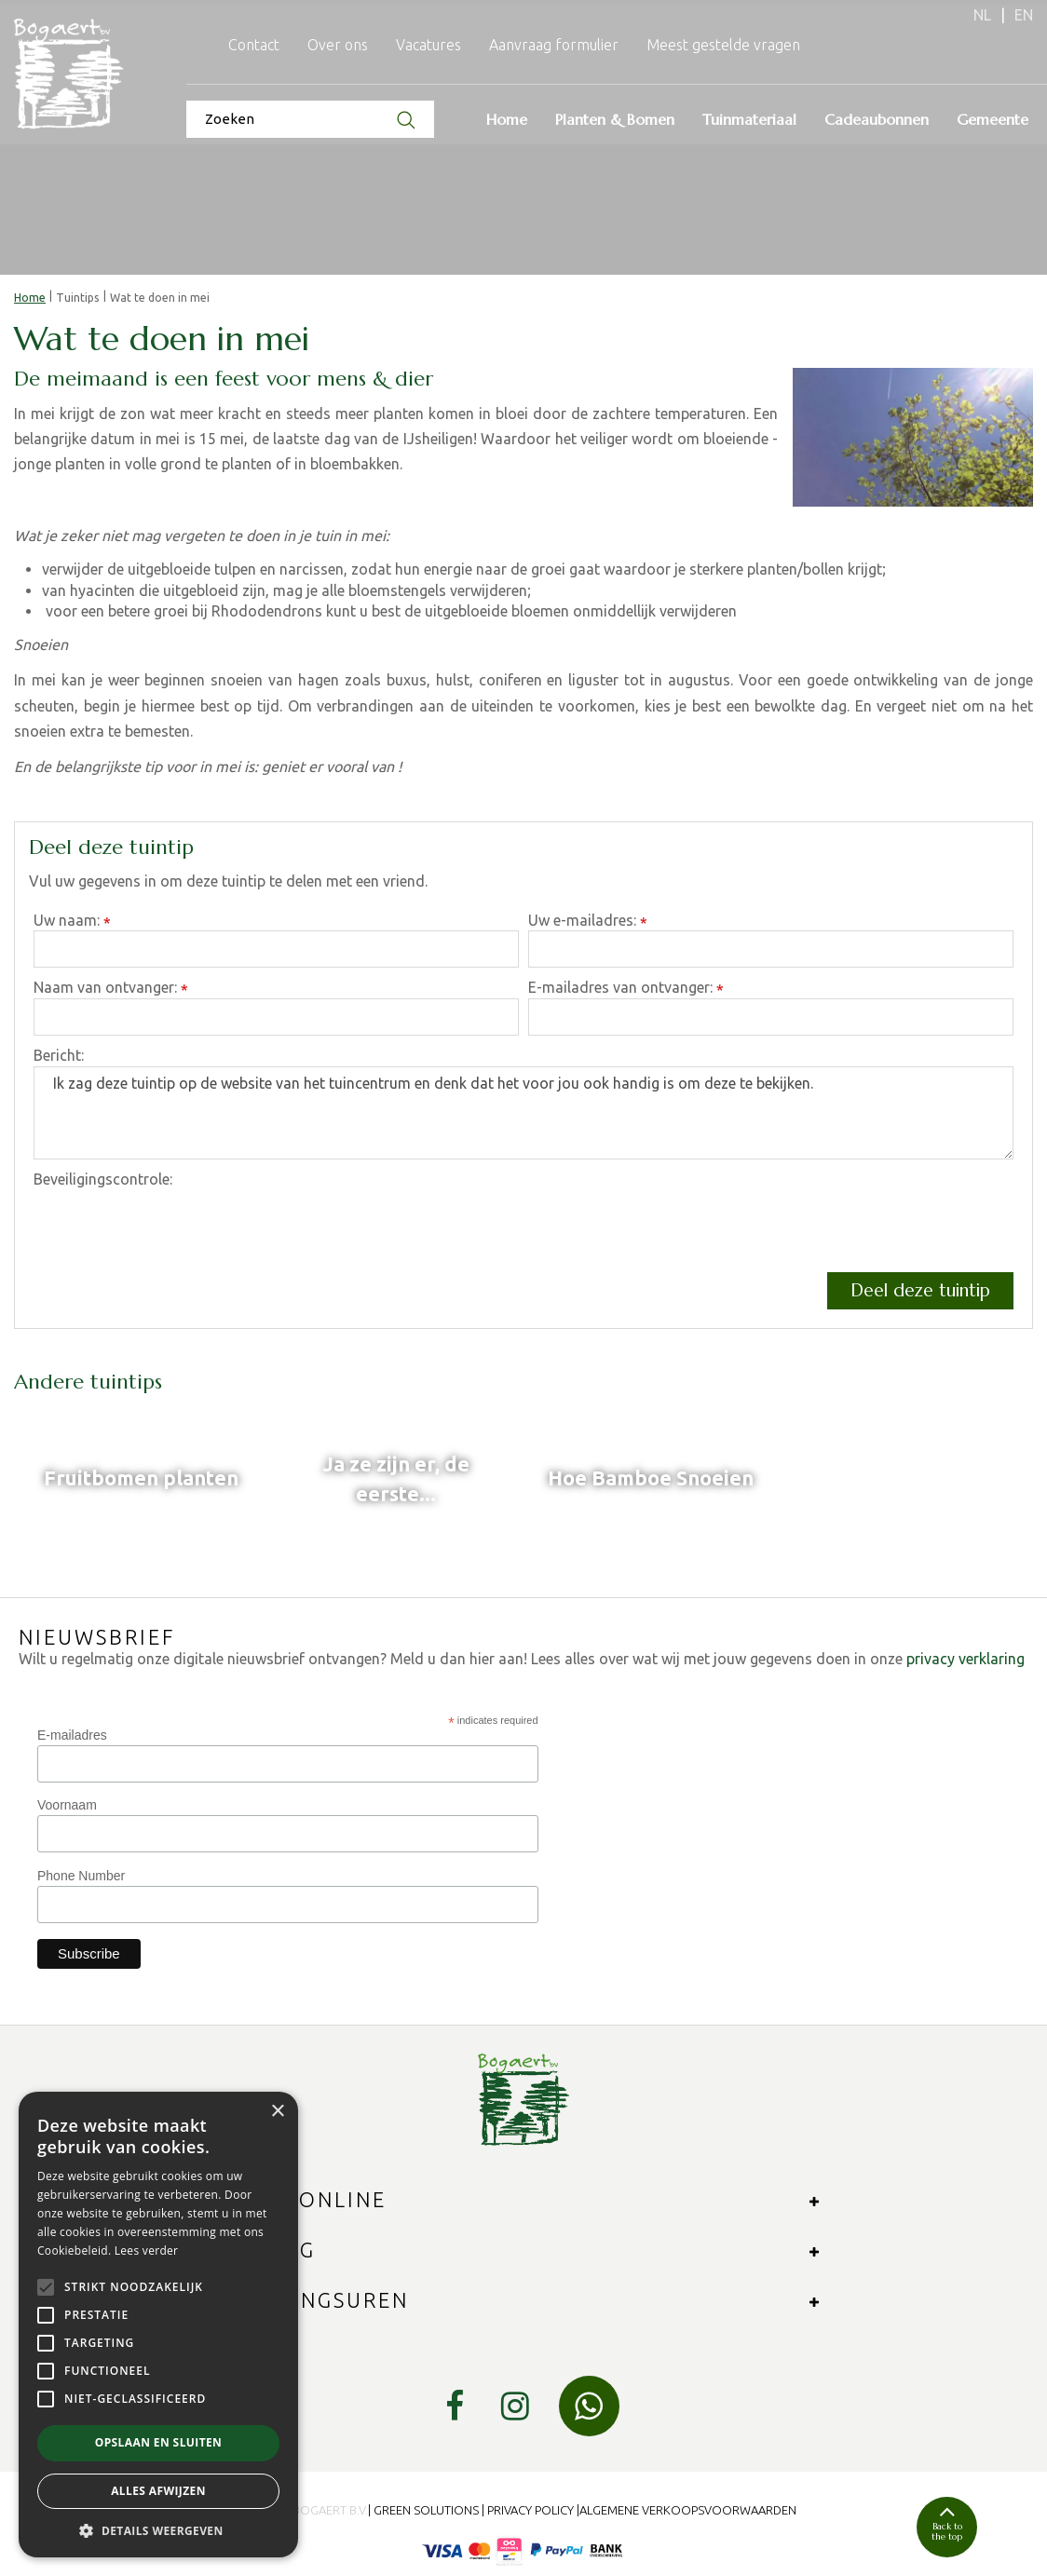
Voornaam (67, 1804)
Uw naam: (72, 921)
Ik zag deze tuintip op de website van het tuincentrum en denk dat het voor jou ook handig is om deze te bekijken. (523, 1112)
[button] (158, 2530)
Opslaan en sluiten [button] (159, 2442)
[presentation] (175, 1226)
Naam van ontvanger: (111, 988)
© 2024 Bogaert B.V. (309, 2509)
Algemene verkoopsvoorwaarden (687, 2509)
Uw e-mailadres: (587, 921)
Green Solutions (426, 2509)
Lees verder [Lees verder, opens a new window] (147, 2250)
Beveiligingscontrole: (103, 1179)
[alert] (158, 2324)
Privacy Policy (530, 2509)
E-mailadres (72, 1735)
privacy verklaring (965, 1658)
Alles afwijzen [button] (158, 2491)
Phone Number (81, 1875)
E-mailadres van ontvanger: (626, 988)
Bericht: (59, 1055)
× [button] (277, 2112)
